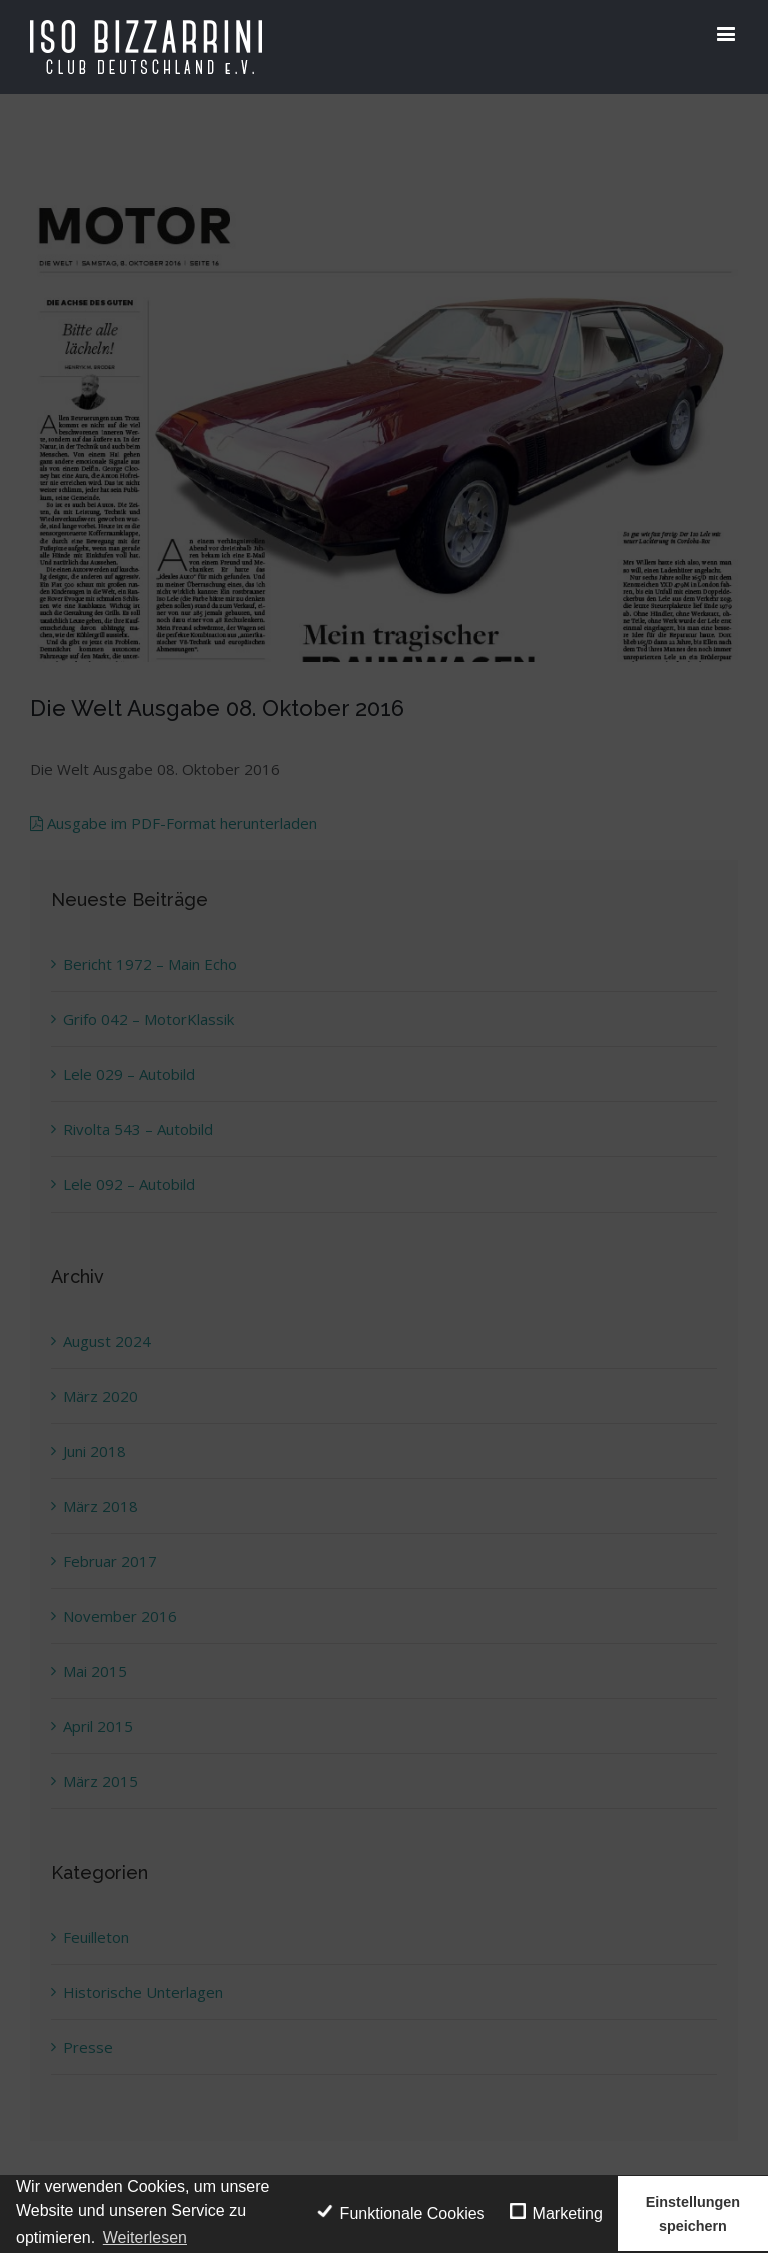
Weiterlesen (145, 2237)
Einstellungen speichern (693, 2214)
